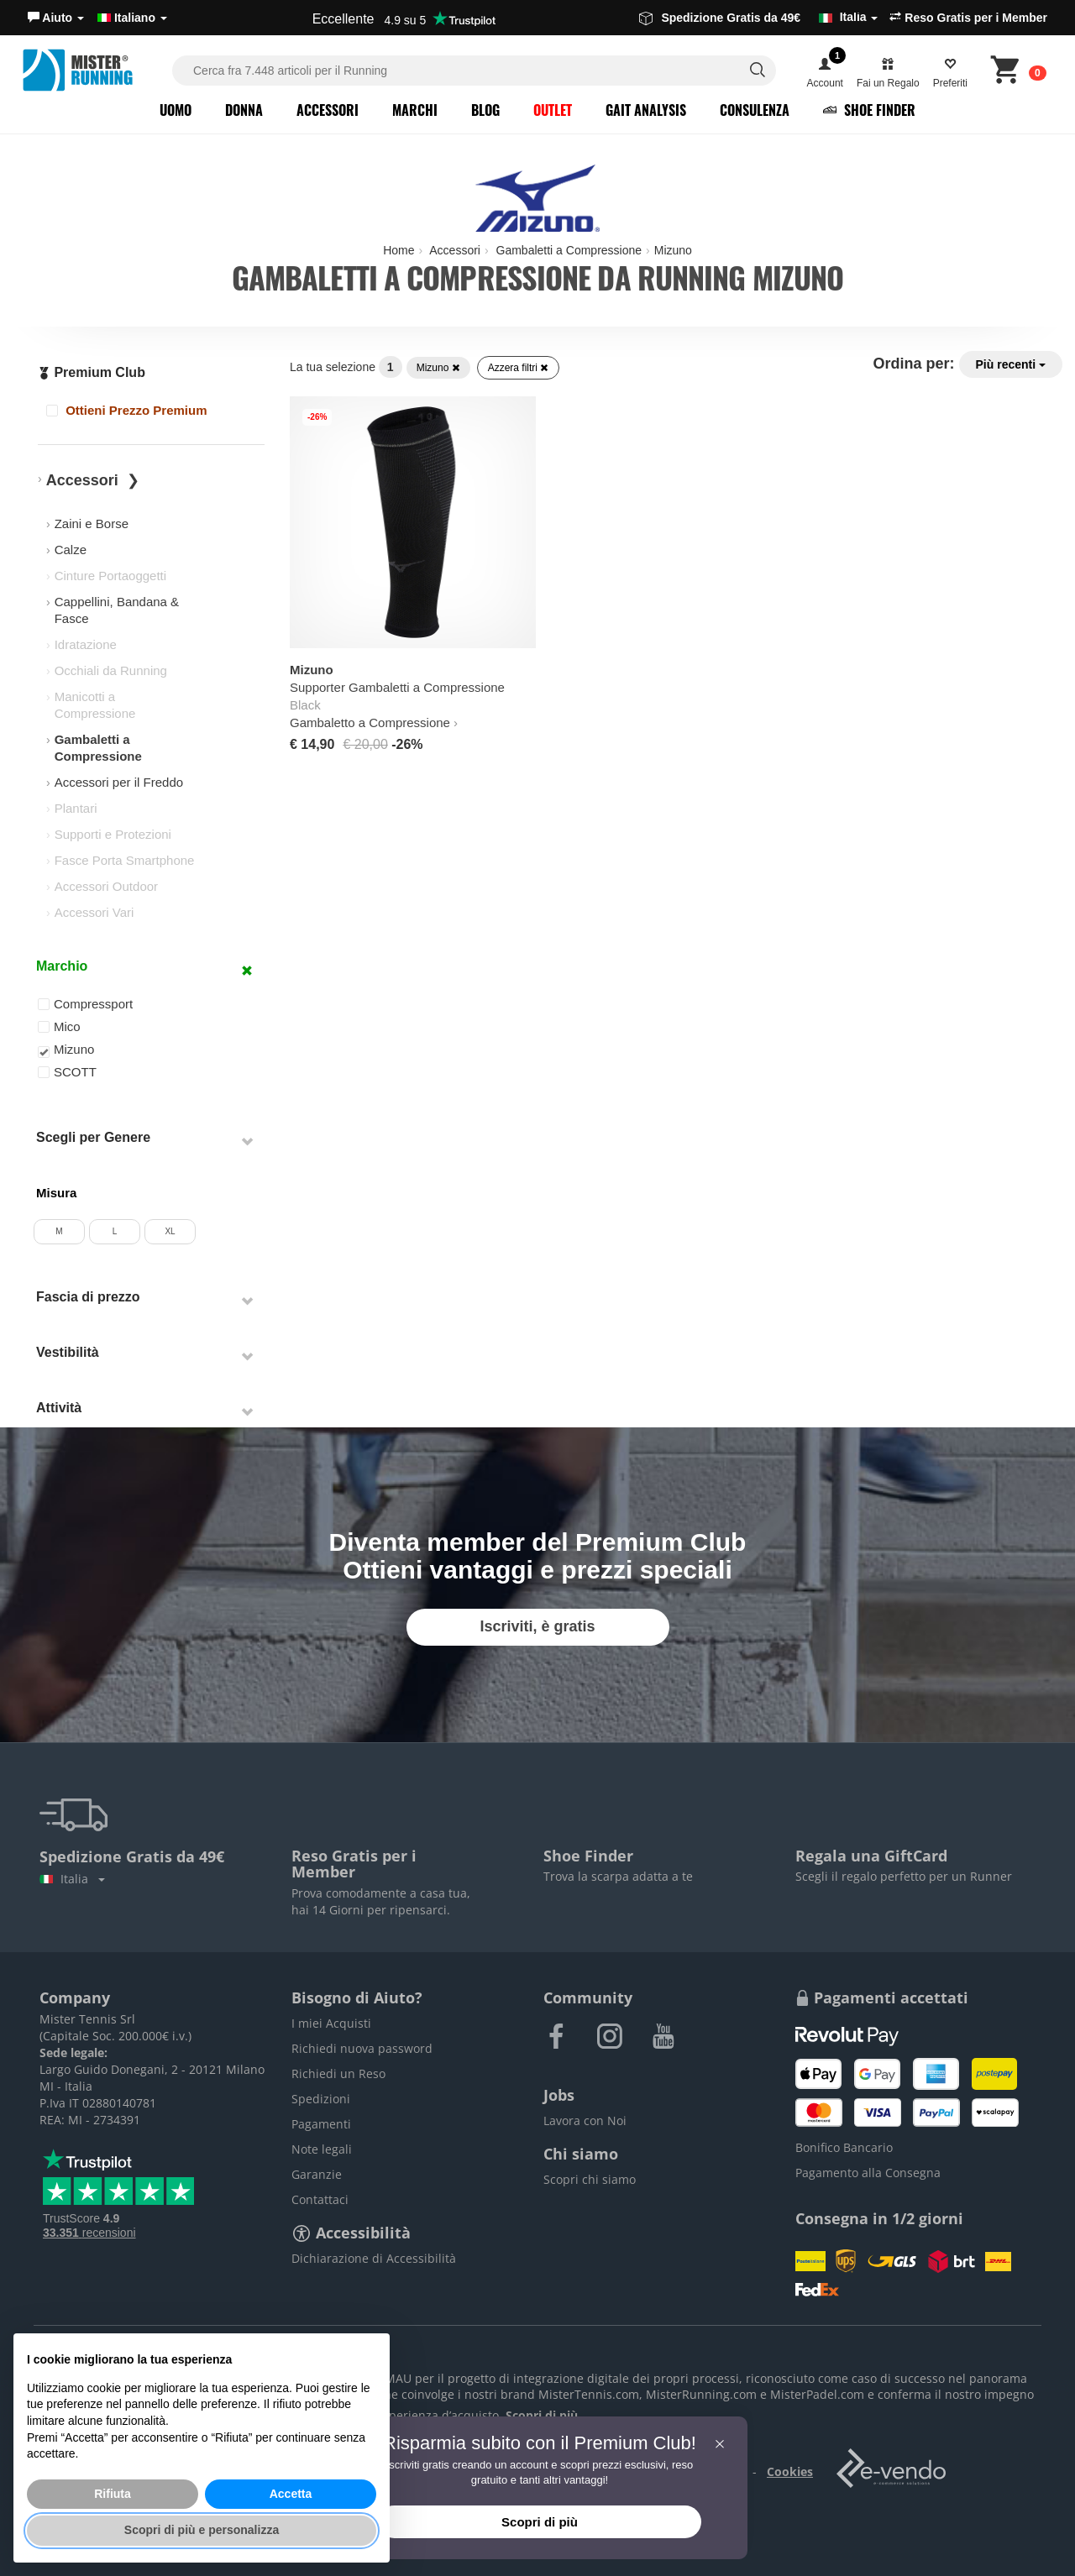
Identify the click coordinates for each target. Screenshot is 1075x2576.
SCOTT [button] (67, 1072)
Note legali (321, 2149)
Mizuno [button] (66, 1050)
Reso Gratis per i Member (968, 17)
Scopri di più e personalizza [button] (201, 2530)
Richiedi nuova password (362, 2048)
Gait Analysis (646, 110)
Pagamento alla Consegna (868, 2173)
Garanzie (316, 2174)
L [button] (115, 1231)
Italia (72, 1879)
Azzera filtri (518, 368)
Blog (485, 110)
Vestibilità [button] (67, 1352)
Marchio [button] (61, 966)
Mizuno (438, 368)
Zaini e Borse (91, 523)
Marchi (415, 110)
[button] (56, 17)
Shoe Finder (869, 110)
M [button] (58, 1231)
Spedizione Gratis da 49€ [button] (758, 17)
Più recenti (1011, 364)
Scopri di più (539, 2522)
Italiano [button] (132, 17)
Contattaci (320, 2199)
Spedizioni (320, 2099)
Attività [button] (58, 1408)
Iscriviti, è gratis (537, 1626)
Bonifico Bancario (844, 2147)
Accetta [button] (291, 2493)
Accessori (327, 110)
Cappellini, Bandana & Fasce (117, 610)
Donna (244, 110)
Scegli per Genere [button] (93, 1137)
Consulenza (754, 110)
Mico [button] (59, 1026)
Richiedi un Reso (338, 2073)
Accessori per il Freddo (119, 782)
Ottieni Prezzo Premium (126, 410)
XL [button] (170, 1231)
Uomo (175, 110)
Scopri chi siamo (589, 2179)
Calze (71, 549)
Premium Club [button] (91, 372)
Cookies (790, 2471)
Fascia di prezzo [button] (88, 1297)
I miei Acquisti (331, 2023)
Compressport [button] (85, 1004)
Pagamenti (321, 2124)
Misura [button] (56, 1193)
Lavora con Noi (585, 2120)
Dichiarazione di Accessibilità (373, 2258)
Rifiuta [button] (112, 2493)
